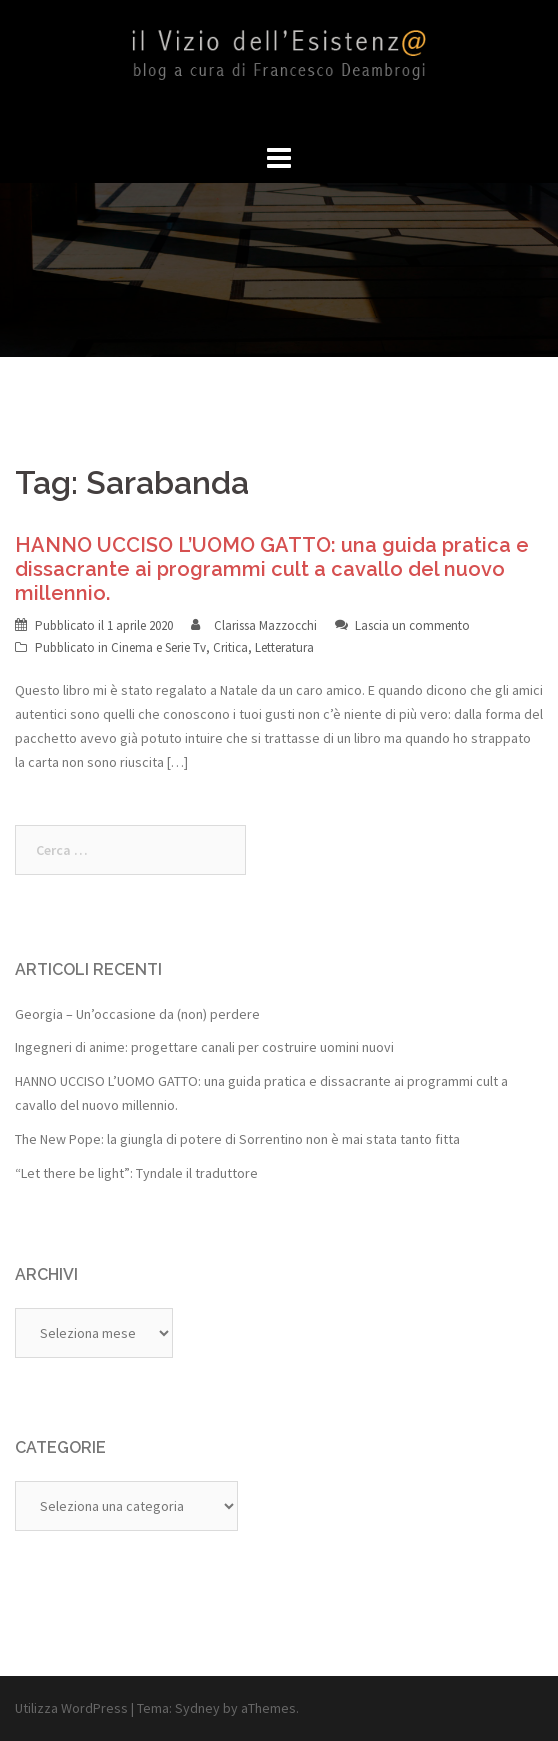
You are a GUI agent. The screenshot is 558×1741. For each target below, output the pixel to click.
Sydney (197, 1708)
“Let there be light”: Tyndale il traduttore (136, 1173)
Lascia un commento (412, 625)
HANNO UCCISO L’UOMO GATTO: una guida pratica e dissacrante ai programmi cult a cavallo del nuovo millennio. (272, 569)
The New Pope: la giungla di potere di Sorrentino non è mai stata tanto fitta (237, 1139)
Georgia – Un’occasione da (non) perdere (137, 1014)
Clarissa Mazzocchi (265, 625)
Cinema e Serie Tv (158, 647)
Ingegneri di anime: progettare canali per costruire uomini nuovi (204, 1047)
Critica (230, 647)
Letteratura (284, 647)
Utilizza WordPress (71, 1708)
